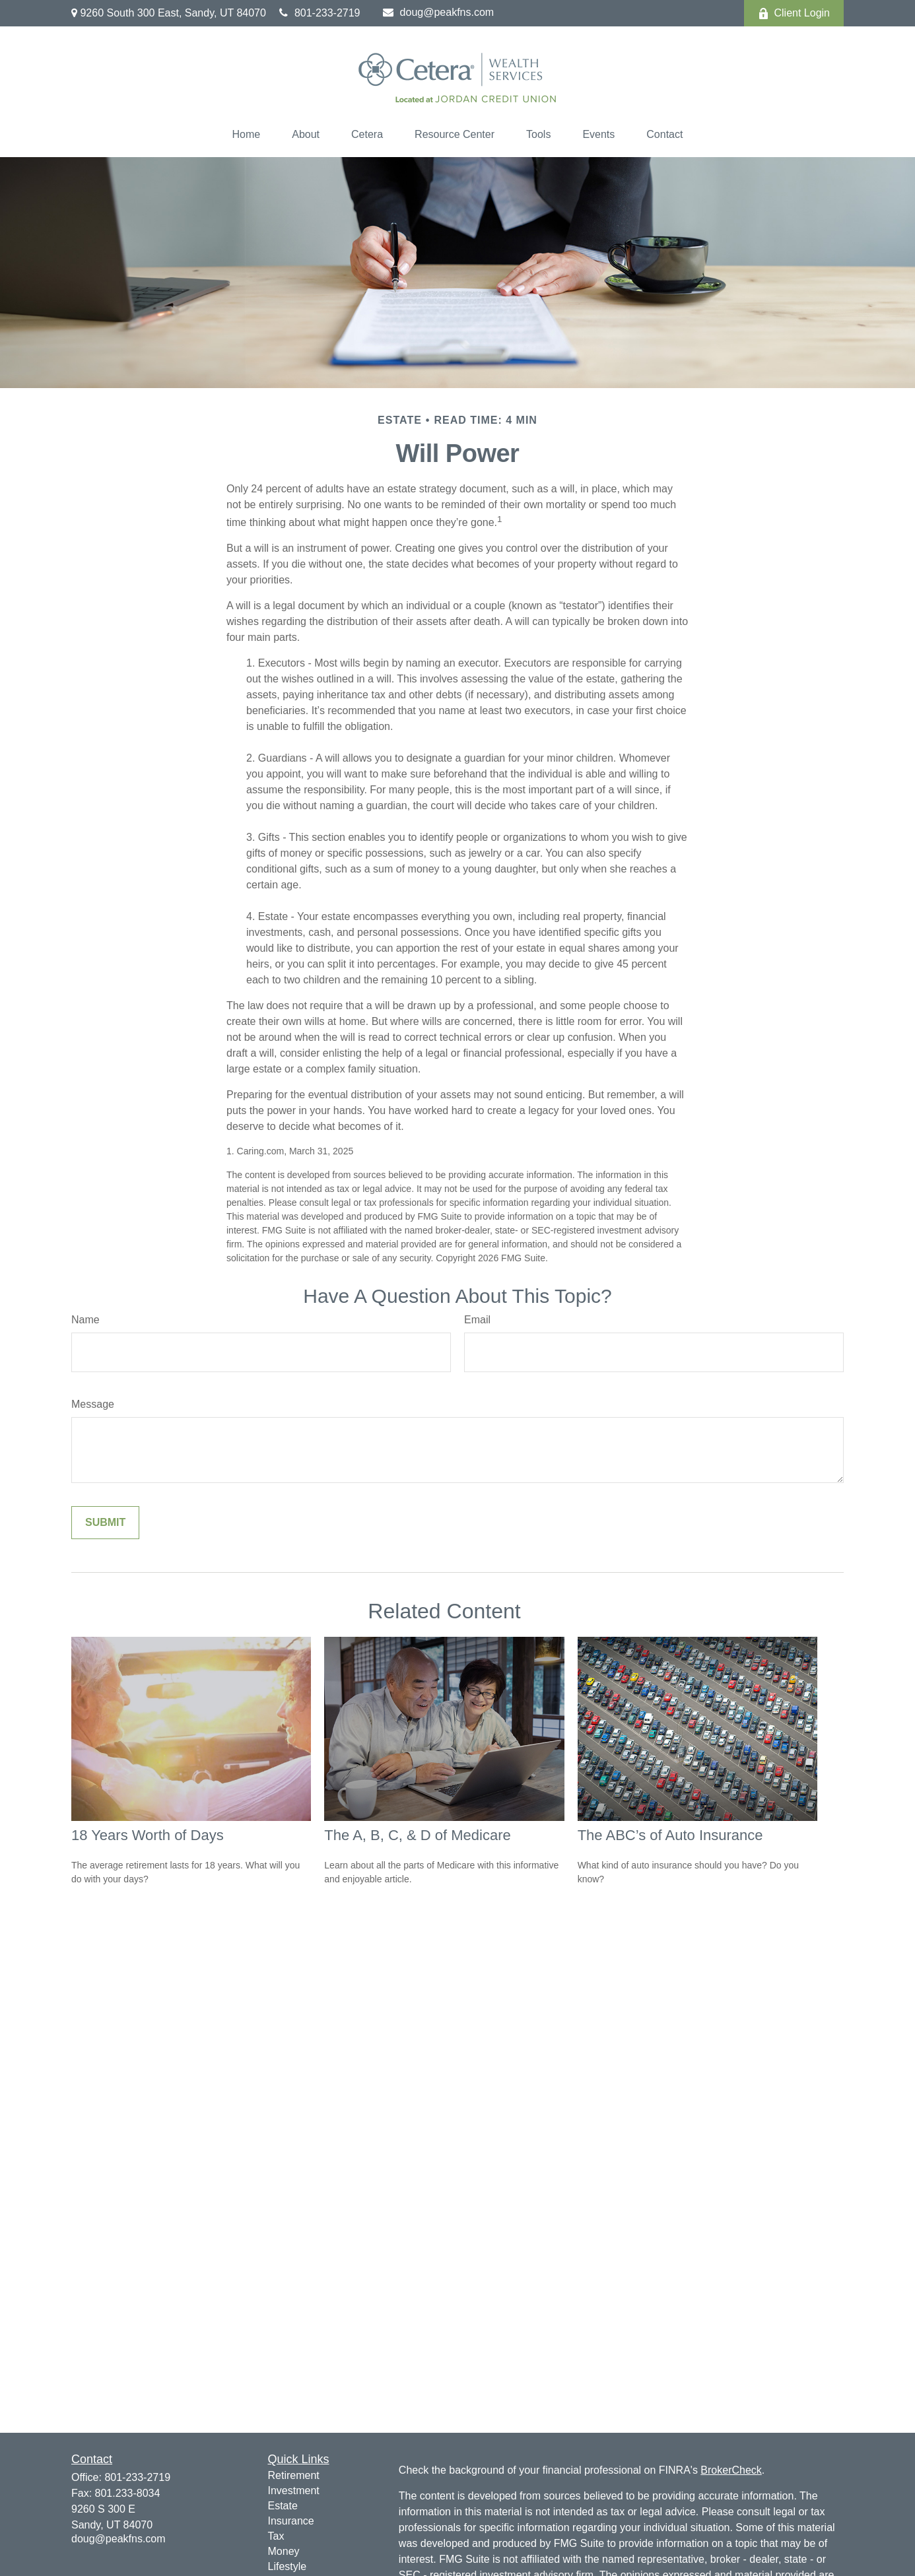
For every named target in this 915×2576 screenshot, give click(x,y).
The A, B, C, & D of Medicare (417, 1835)
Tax (276, 2536)
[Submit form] (105, 1522)
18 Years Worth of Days (147, 1835)
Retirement (294, 2475)
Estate (283, 2505)
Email (477, 1319)
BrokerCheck (730, 2470)
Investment (294, 2490)
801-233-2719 (319, 12)
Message (92, 1404)
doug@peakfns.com (438, 12)
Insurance (291, 2520)
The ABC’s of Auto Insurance (670, 1835)
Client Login (794, 13)
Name (85, 1319)
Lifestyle (287, 2566)
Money (284, 2551)
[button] (247, 135)
